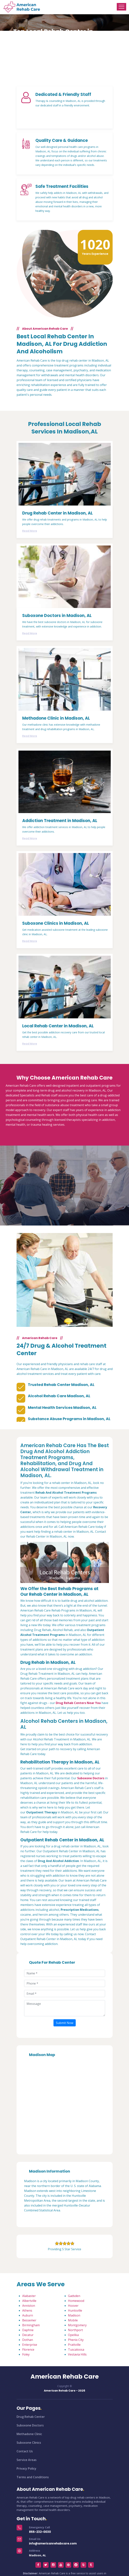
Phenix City (76, 2340)
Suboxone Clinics (29, 2443)
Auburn (27, 2315)
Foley (26, 2354)
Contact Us (25, 2451)
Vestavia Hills (77, 2354)
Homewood (76, 2301)
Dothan (27, 2340)
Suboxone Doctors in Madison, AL (57, 615)
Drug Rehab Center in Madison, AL (57, 513)
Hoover (73, 2306)
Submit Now (64, 2023)
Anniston (28, 2306)
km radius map (64, 2104)
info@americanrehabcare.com (53, 2543)
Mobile (73, 2320)
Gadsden (74, 2296)
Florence (28, 2349)
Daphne (28, 2330)
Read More (29, 531)
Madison (74, 2315)
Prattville (74, 2345)
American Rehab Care (65, 2376)
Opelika (73, 2335)
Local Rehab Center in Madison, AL (58, 1026)
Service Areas (27, 2460)
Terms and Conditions (33, 2477)
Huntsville (75, 2310)
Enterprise (29, 2345)
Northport (75, 2330)
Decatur (28, 2335)
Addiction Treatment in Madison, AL (59, 821)
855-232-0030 (40, 2532)
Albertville (29, 2301)
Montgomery (77, 2325)
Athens (27, 2310)
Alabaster (29, 2296)
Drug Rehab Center (31, 2417)
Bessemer (29, 2320)
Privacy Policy (26, 2468)
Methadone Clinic (29, 2434)
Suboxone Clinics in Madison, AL (55, 923)
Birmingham (31, 2325)
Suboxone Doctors (30, 2425)
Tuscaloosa (76, 2349)
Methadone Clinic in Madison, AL (56, 718)
